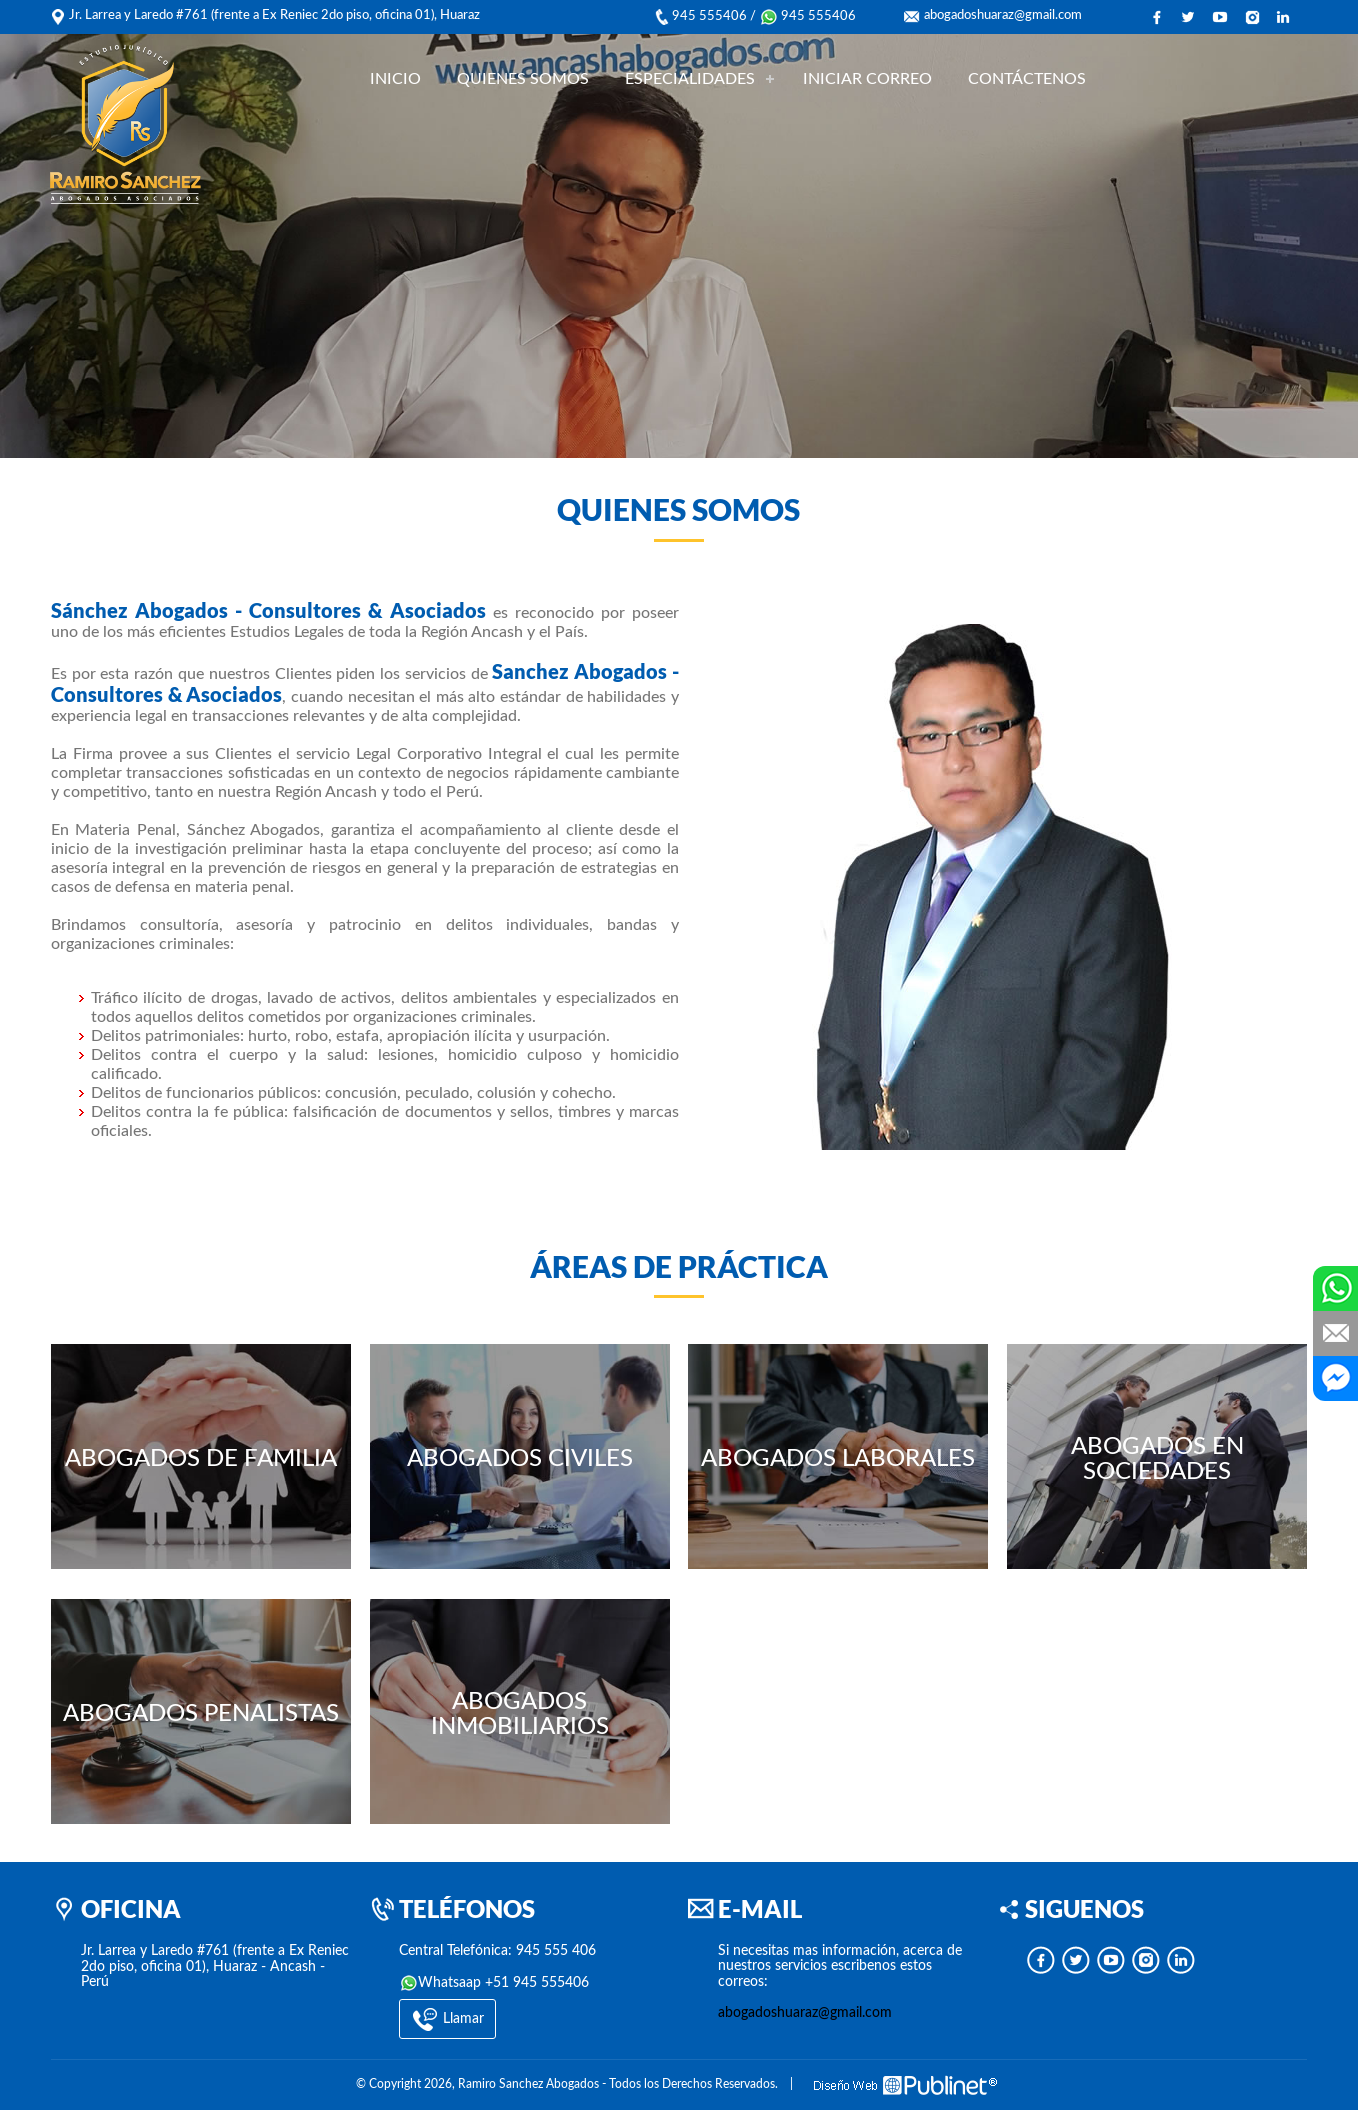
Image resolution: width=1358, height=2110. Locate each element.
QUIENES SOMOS (523, 79)
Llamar (447, 2019)
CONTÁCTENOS (1027, 79)
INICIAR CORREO (867, 79)
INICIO (395, 79)
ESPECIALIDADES (690, 79)
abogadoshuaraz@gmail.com (1003, 15)
